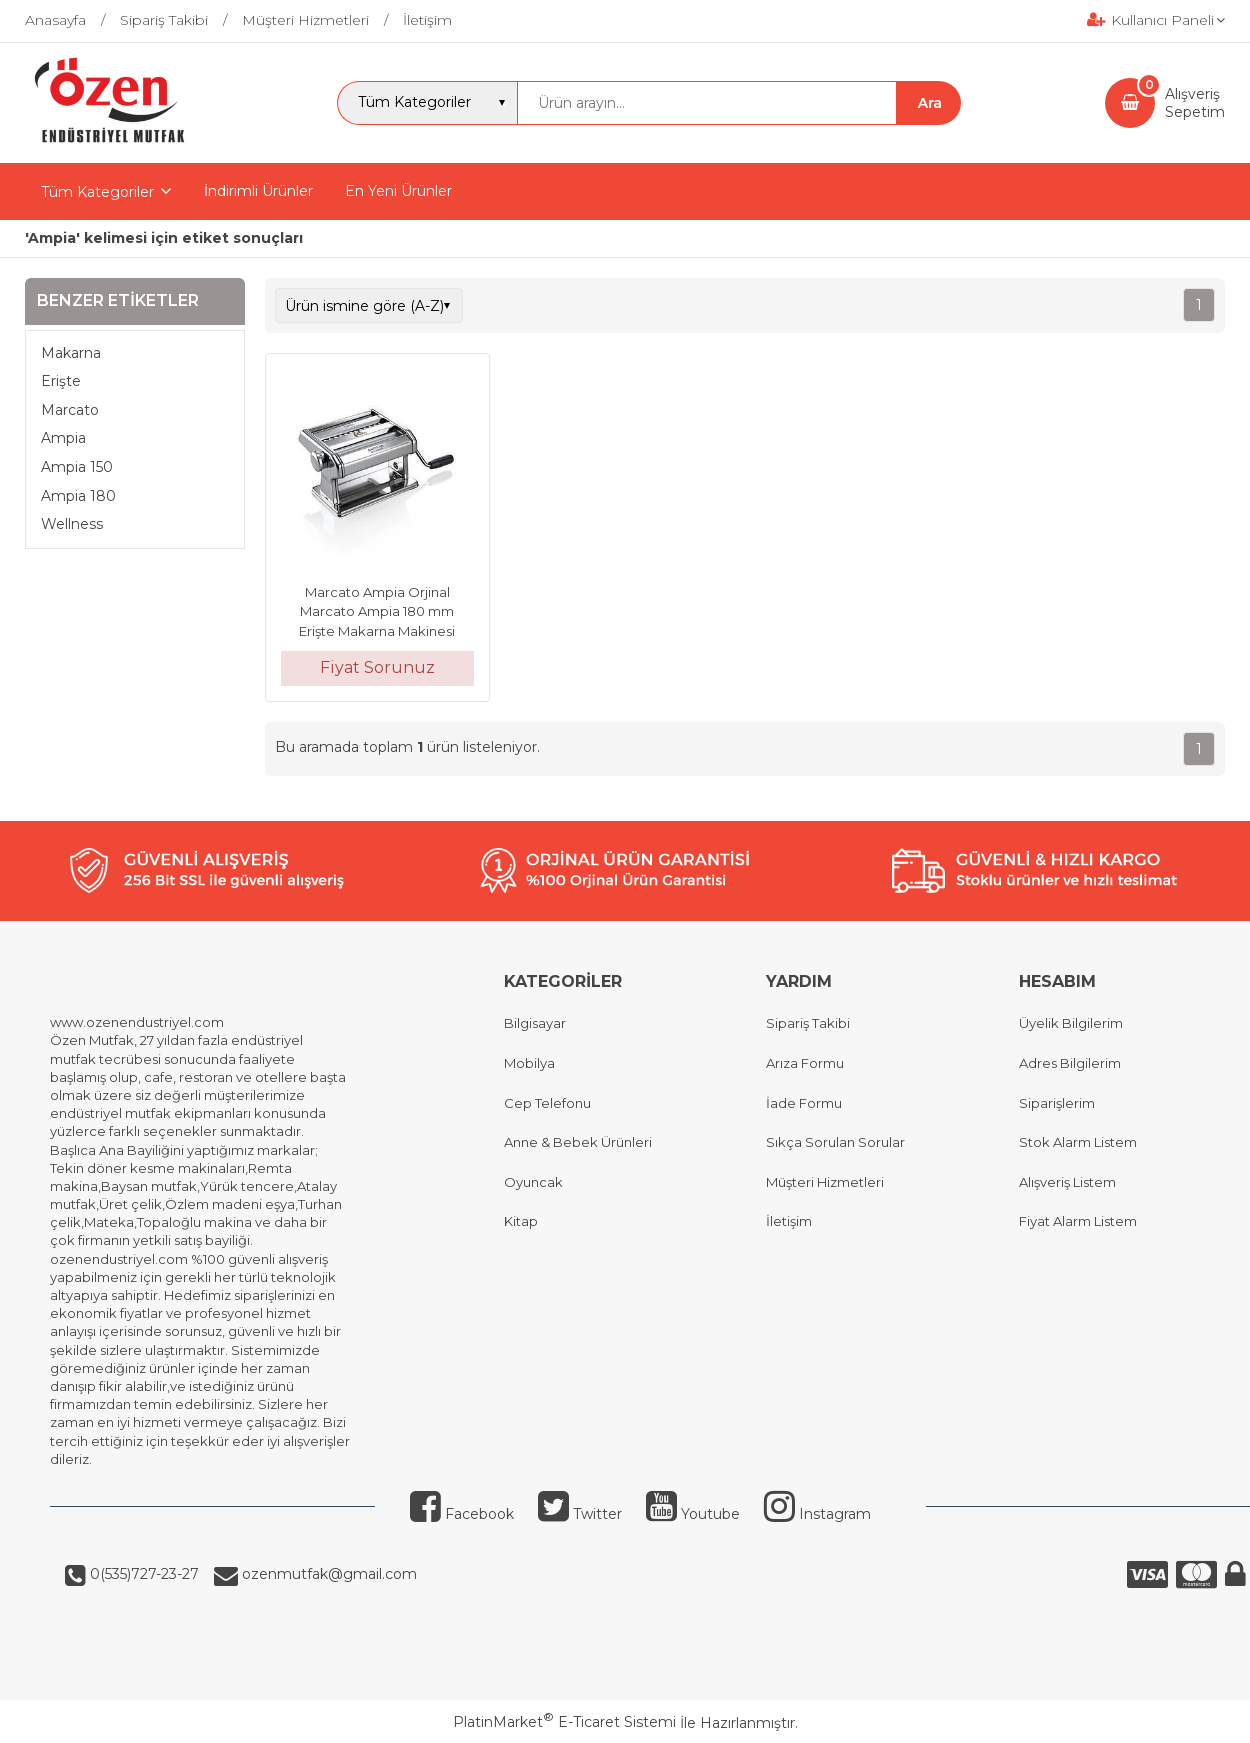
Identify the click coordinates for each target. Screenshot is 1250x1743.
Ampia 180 (78, 496)
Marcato (70, 410)
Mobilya (529, 1063)
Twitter (580, 1514)
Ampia (63, 438)
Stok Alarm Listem (1078, 1142)
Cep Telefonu (547, 1103)
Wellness (72, 524)
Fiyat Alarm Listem (1078, 1221)
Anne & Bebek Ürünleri (578, 1142)
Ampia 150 (77, 467)
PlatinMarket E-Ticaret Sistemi (564, 1722)
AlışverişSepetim (1195, 103)
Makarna (71, 353)
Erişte (61, 381)
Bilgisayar (535, 1023)
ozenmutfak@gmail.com (327, 1574)
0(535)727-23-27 (142, 1574)
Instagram (817, 1514)
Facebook (462, 1514)
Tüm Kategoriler (97, 192)
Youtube (693, 1514)
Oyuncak (533, 1182)
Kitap (521, 1221)
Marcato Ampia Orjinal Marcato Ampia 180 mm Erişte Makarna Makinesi (377, 611)
